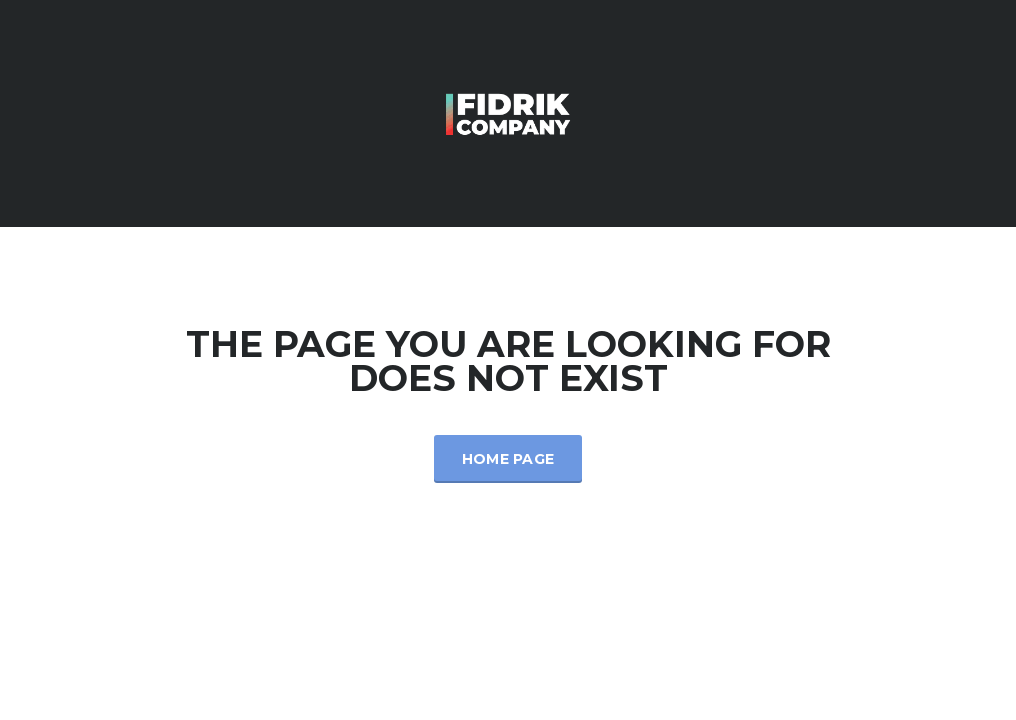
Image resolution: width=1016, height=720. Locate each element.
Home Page (508, 459)
